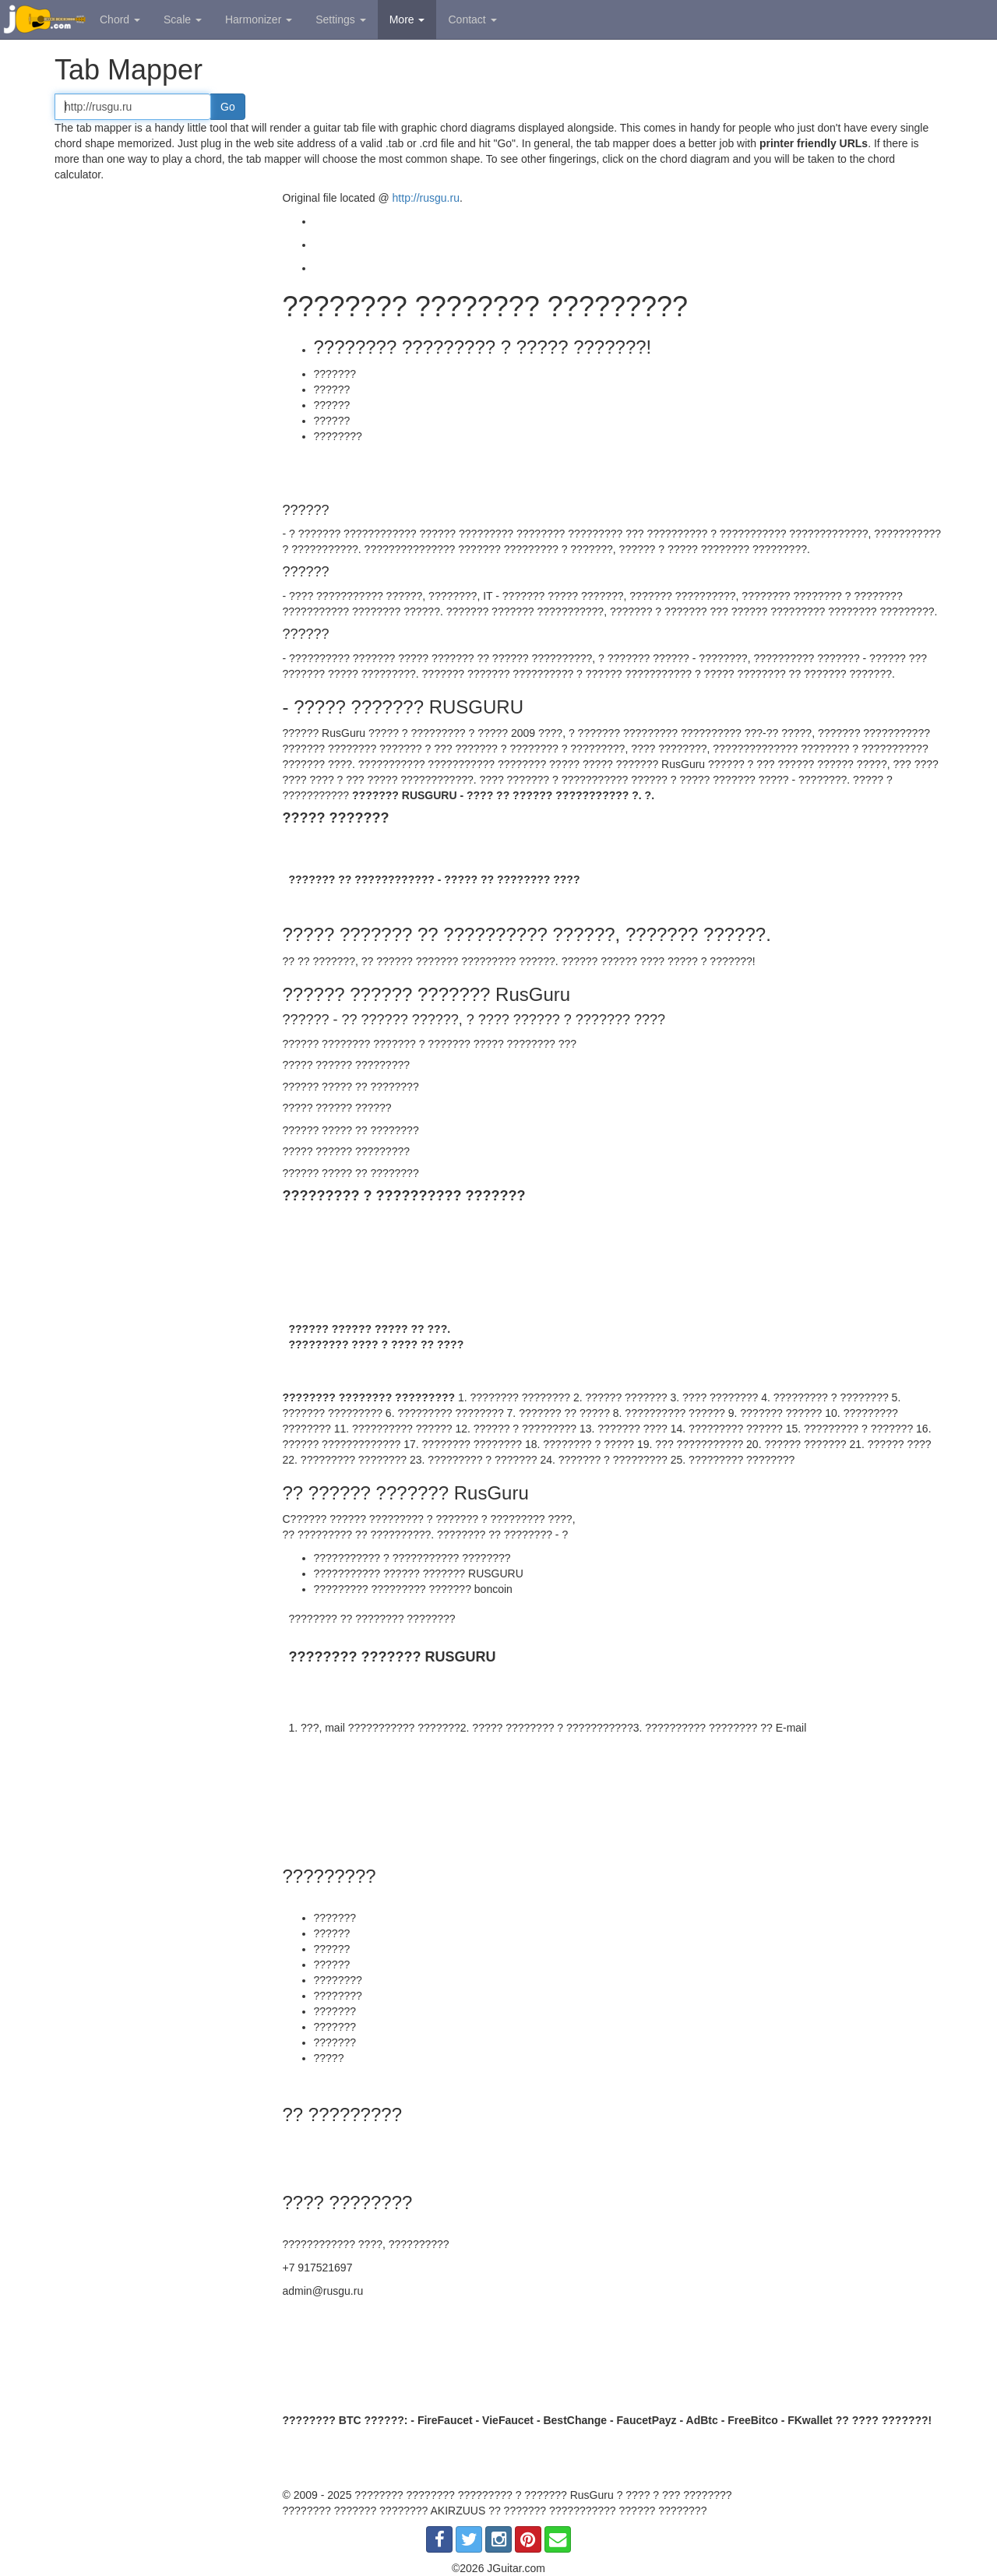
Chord (120, 19)
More (407, 19)
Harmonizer (258, 19)
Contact (472, 19)
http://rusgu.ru (426, 198)
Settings (340, 19)
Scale (183, 19)
